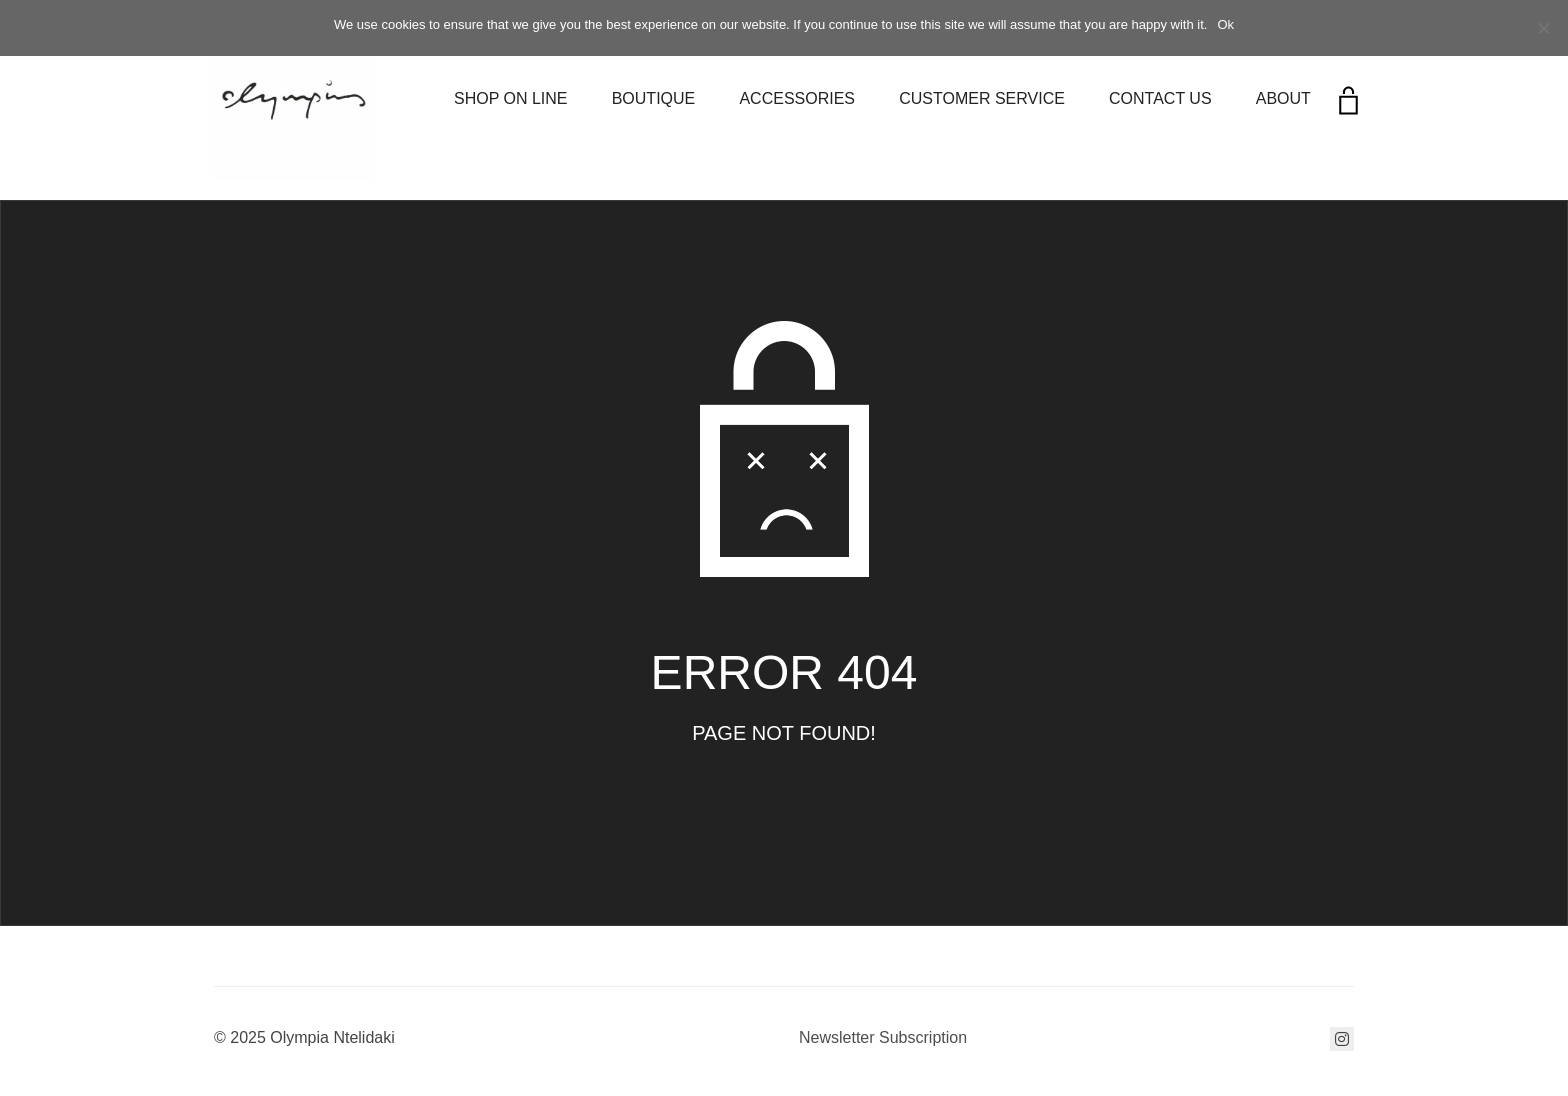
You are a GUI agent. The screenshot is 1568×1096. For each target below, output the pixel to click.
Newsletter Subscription (883, 1037)
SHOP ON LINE (511, 98)
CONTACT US (1160, 98)
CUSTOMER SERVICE (982, 98)
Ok (1225, 24)
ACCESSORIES (797, 98)
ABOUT (1283, 98)
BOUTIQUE (654, 98)
